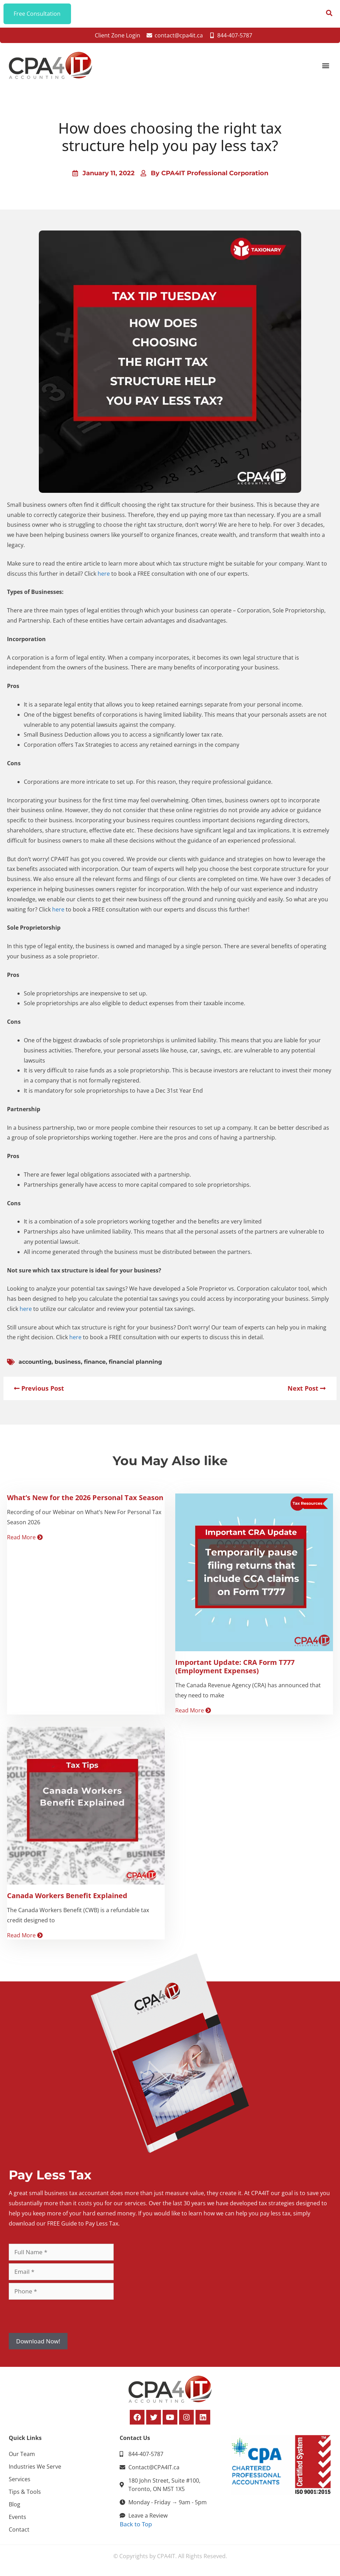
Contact (19, 2530)
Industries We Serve (35, 2467)
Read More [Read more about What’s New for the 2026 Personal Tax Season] (25, 1537)
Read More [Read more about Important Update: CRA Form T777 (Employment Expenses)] (193, 1711)
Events (17, 2517)
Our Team (22, 2454)
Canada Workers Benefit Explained (67, 1896)
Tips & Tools (25, 2492)
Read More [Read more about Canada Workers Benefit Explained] (25, 1935)
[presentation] (62, 2316)
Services (19, 2479)
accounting (35, 1362)
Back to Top (136, 2524)
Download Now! (38, 2341)
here (104, 574)
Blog (14, 2504)
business (68, 1362)
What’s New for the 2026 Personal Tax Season (85, 1498)
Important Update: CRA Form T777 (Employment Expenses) (235, 1667)
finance (95, 1362)
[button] (325, 66)
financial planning (135, 1362)
